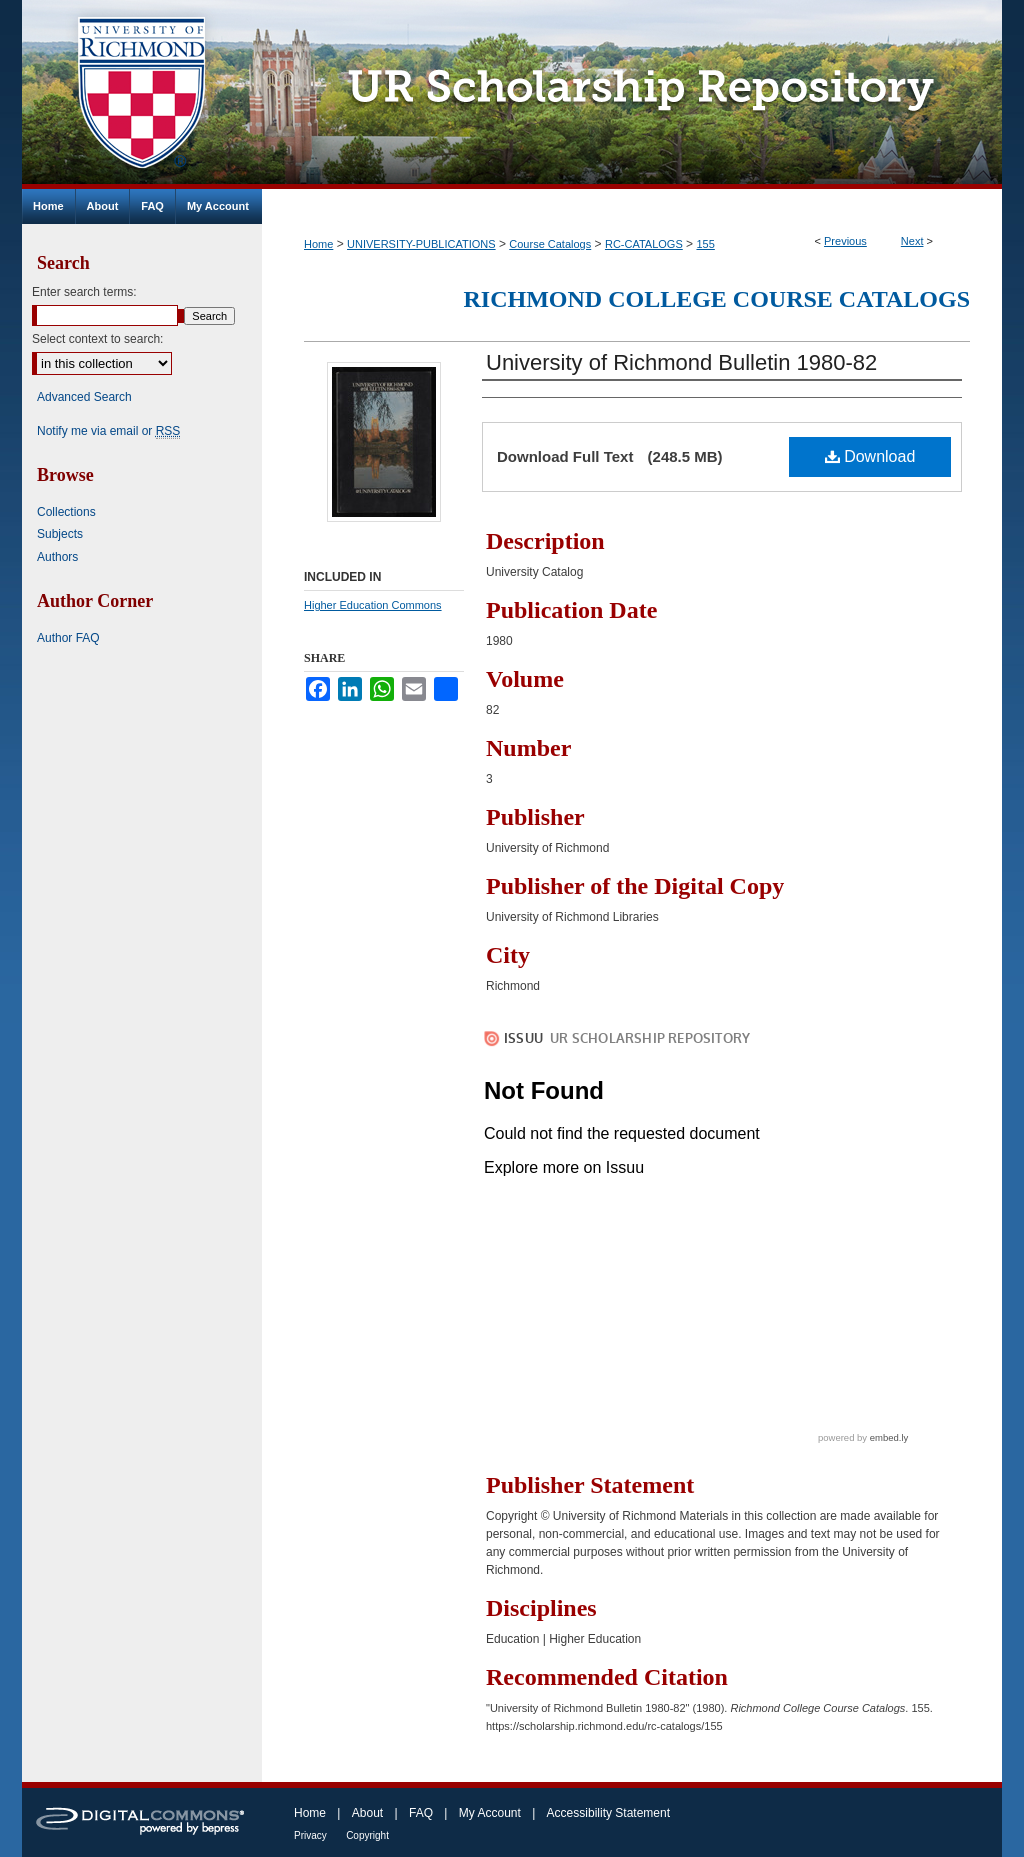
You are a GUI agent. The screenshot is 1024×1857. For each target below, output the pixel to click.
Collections (66, 512)
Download (870, 456)
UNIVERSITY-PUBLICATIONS (421, 244)
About (367, 1813)
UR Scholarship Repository (632, 94)
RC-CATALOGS (644, 244)
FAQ (421, 1813)
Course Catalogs (550, 244)
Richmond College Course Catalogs (716, 299)
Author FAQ (68, 638)
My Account (490, 1813)
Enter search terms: (84, 292)
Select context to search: (97, 339)
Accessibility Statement (608, 1813)
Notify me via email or (108, 431)
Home (318, 244)
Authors (57, 557)
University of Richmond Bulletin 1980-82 (681, 362)
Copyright (367, 1835)
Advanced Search (84, 397)
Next (912, 241)
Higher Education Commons (373, 605)
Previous (845, 241)
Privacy (310, 1835)
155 (705, 244)
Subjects (60, 534)
